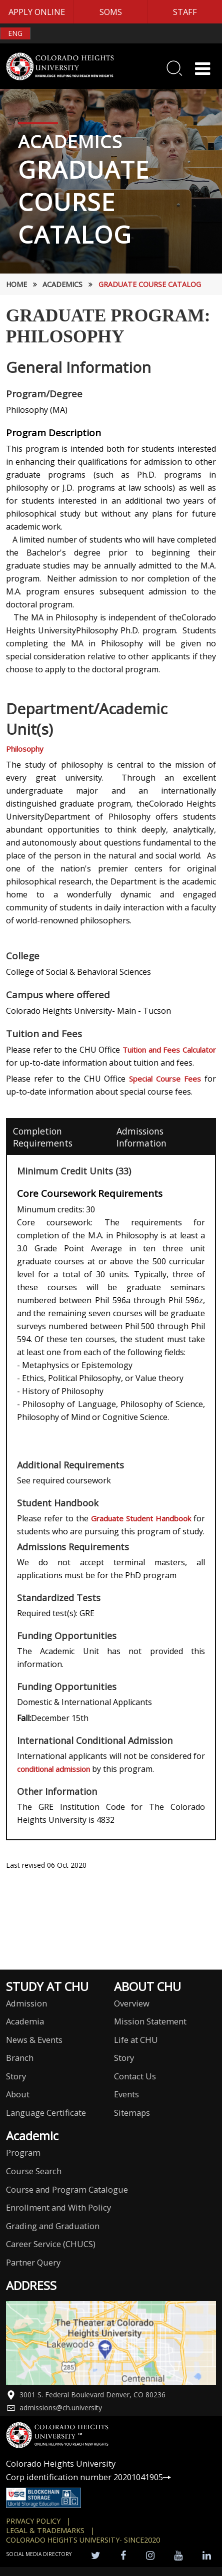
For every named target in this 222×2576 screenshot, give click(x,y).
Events (126, 2094)
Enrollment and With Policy (58, 2207)
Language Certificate (46, 2112)
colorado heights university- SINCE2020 (83, 2540)
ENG (15, 33)
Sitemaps (132, 2112)
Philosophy (25, 749)
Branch (20, 2057)
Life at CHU (136, 2039)
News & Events (34, 2039)
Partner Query (33, 2262)
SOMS (111, 11)
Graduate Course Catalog (149, 284)
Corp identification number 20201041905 (88, 2477)
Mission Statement (150, 2021)
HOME (16, 284)
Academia (25, 2021)
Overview (132, 2003)
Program (23, 2152)
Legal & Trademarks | (50, 2530)
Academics (62, 284)
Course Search (34, 2171)
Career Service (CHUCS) (51, 2244)
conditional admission (54, 1769)
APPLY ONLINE (36, 11)
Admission (26, 2003)
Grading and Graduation (53, 2226)
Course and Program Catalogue (67, 2189)
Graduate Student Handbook (142, 1518)
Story (16, 2076)
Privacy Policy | (38, 2521)
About (18, 2094)
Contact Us (135, 2076)
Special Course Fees (165, 1079)
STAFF (185, 11)
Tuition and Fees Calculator (169, 1050)
